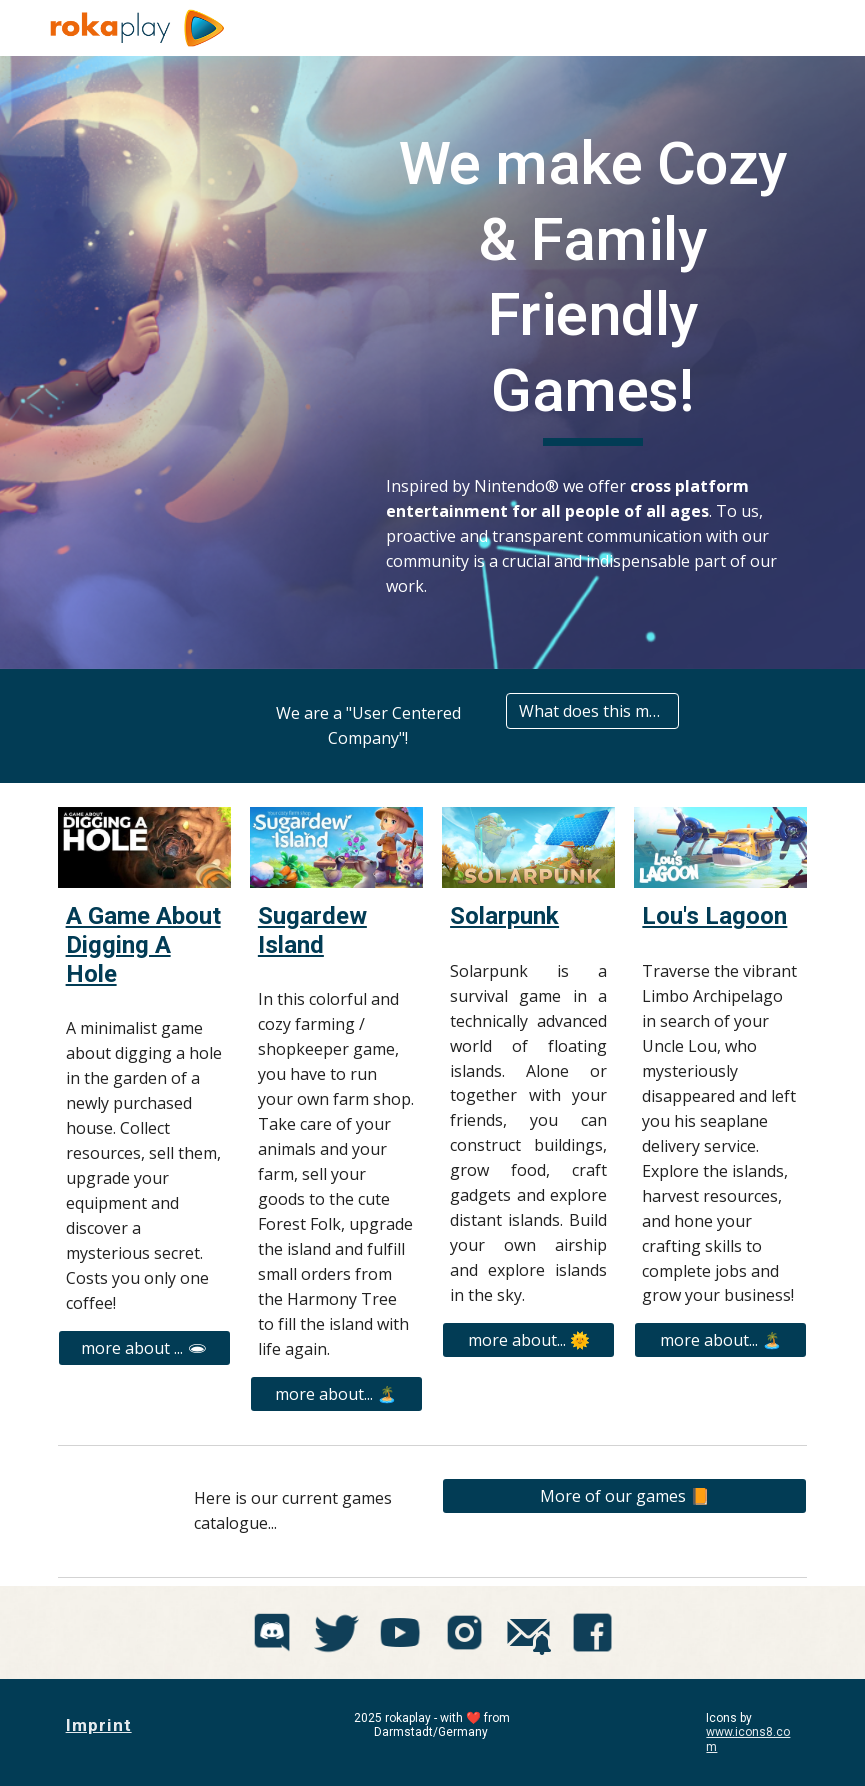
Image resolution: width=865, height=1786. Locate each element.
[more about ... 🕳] (144, 1348)
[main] (592, 286)
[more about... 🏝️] (336, 1394)
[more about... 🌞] (528, 1340)
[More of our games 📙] (624, 1496)
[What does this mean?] (592, 711)
